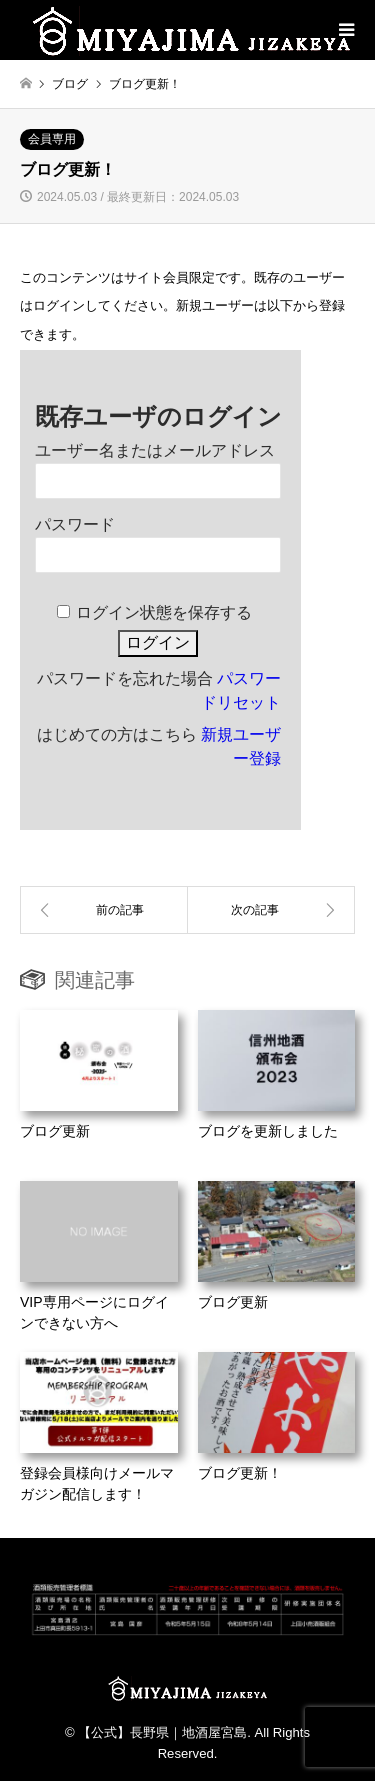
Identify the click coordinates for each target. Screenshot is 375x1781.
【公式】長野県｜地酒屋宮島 (162, 1732)
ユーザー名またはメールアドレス (155, 450)
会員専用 (52, 139)
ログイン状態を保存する (164, 612)
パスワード (75, 524)
